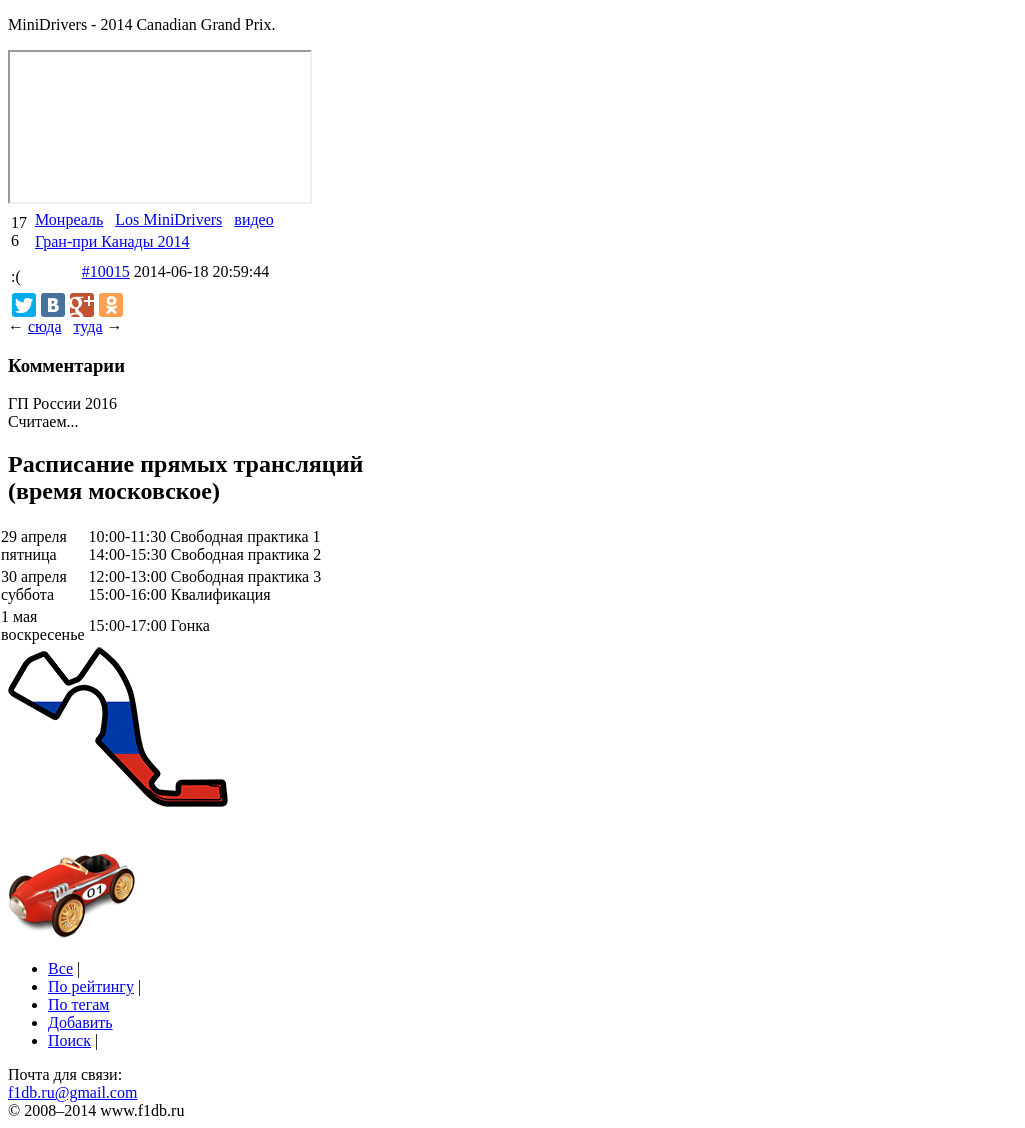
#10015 (106, 271)
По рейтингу (91, 986)
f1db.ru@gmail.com (72, 1092)
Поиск (69, 1040)
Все (60, 968)
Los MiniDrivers (168, 219)
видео (253, 219)
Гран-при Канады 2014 (112, 241)
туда (87, 326)
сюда (44, 326)
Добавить (80, 1022)
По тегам (78, 1004)
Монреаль (69, 219)
